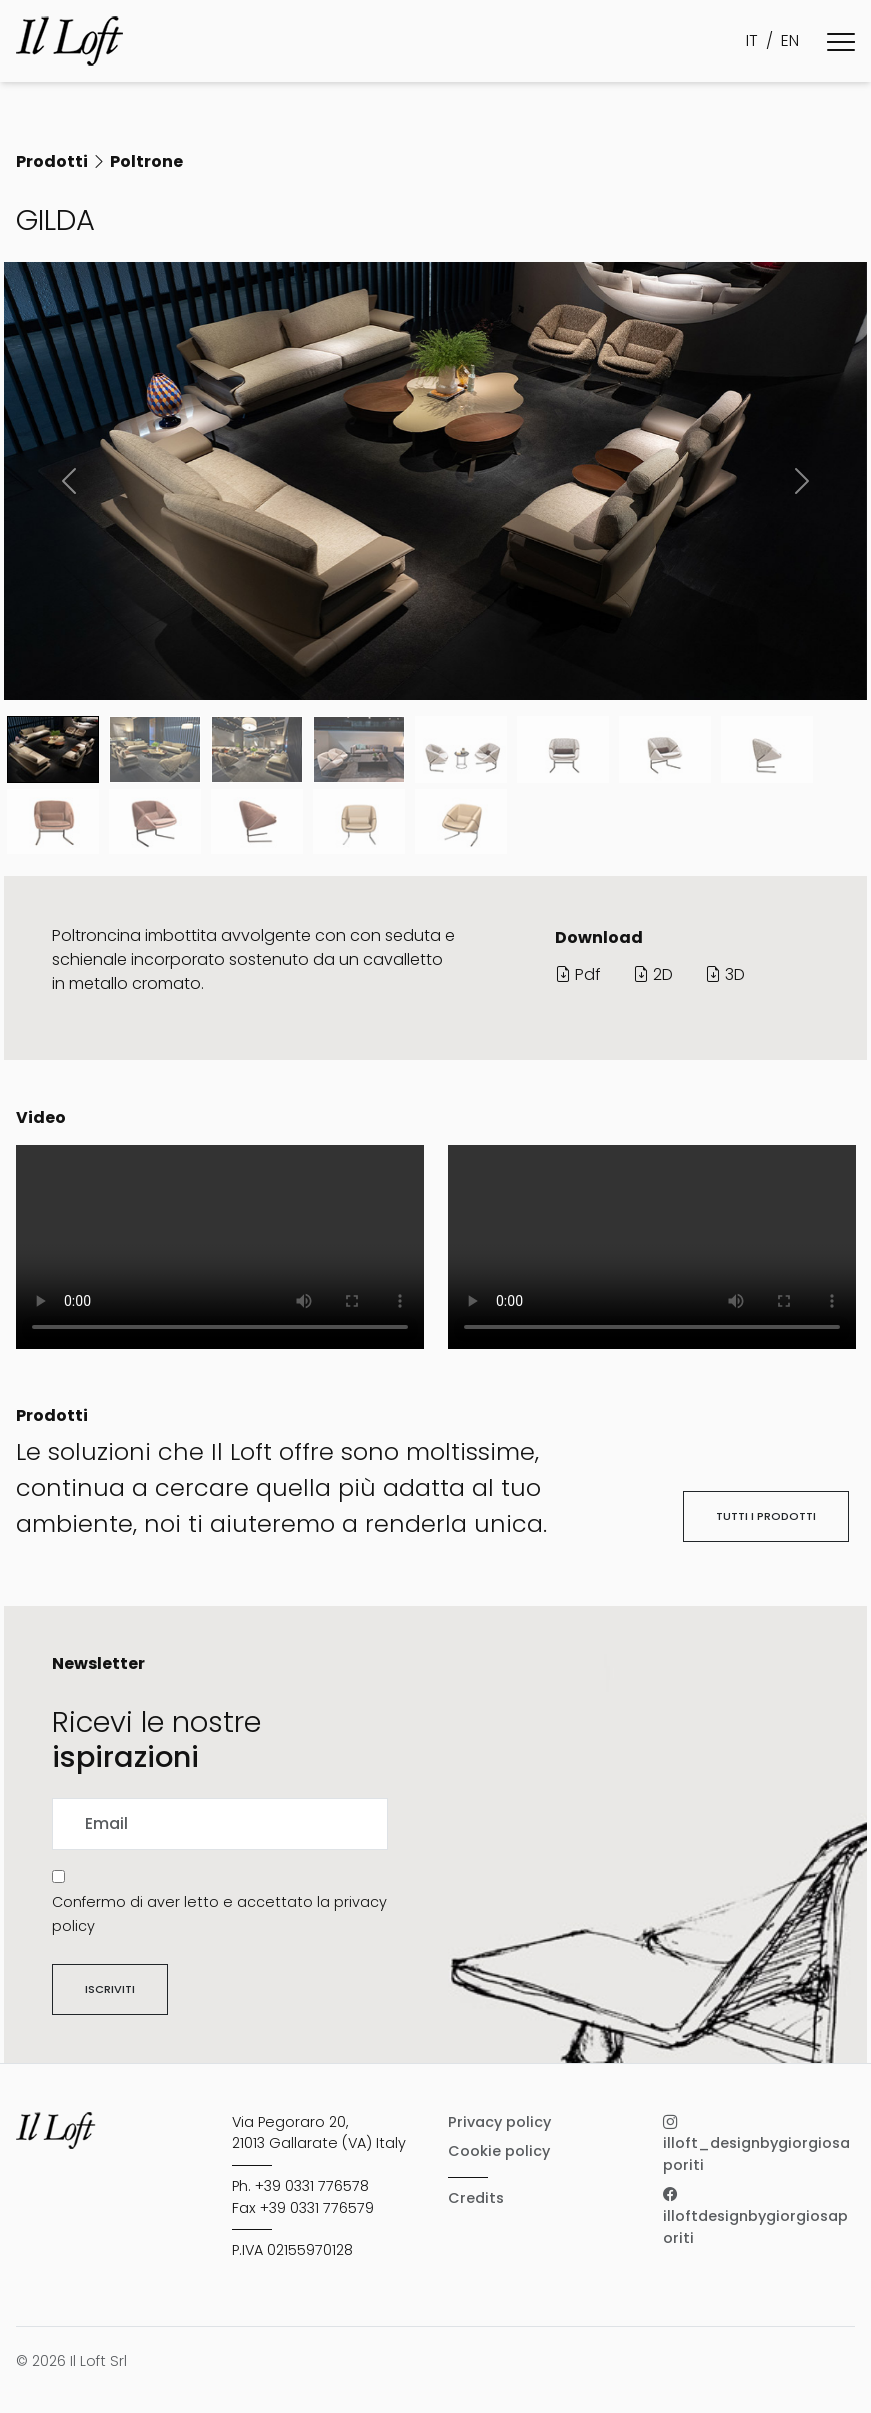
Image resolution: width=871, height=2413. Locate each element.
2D (653, 974)
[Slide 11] (359, 821)
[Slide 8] (53, 821)
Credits (476, 2198)
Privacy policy (499, 2122)
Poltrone (146, 161)
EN (790, 40)
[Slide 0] (53, 749)
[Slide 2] (257, 749)
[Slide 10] (257, 821)
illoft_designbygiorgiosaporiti (756, 2143)
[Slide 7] (767, 749)
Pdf (578, 974)
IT (752, 40)
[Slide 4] (461, 749)
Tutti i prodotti (766, 1516)
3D (725, 974)
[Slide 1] (155, 749)
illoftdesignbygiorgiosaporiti (755, 2216)
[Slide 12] (461, 821)
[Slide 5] (563, 749)
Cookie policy (499, 2151)
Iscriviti (110, 1989)
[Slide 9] (155, 821)
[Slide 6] (665, 749)
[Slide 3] (359, 749)
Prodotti (52, 161)
